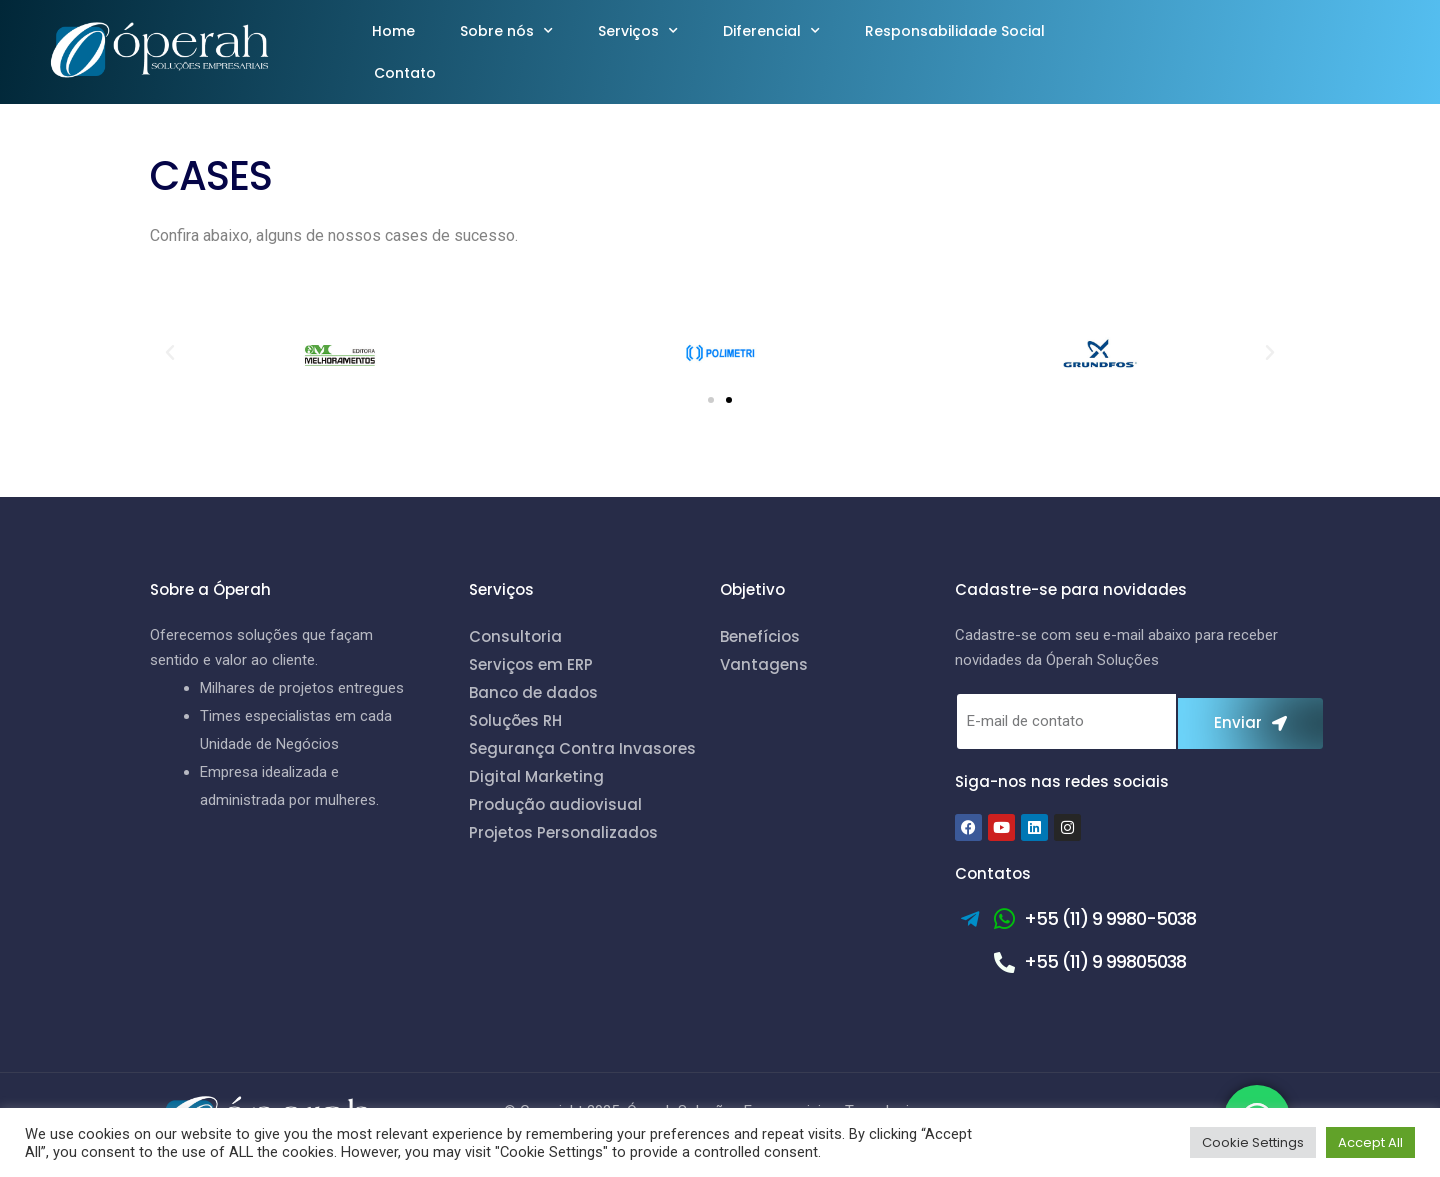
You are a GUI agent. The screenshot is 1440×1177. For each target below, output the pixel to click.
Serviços (638, 31)
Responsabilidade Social (955, 31)
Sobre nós (506, 31)
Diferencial (771, 31)
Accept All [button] (1370, 1142)
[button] (170, 353)
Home (393, 31)
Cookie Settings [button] (1253, 1142)
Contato (405, 73)
